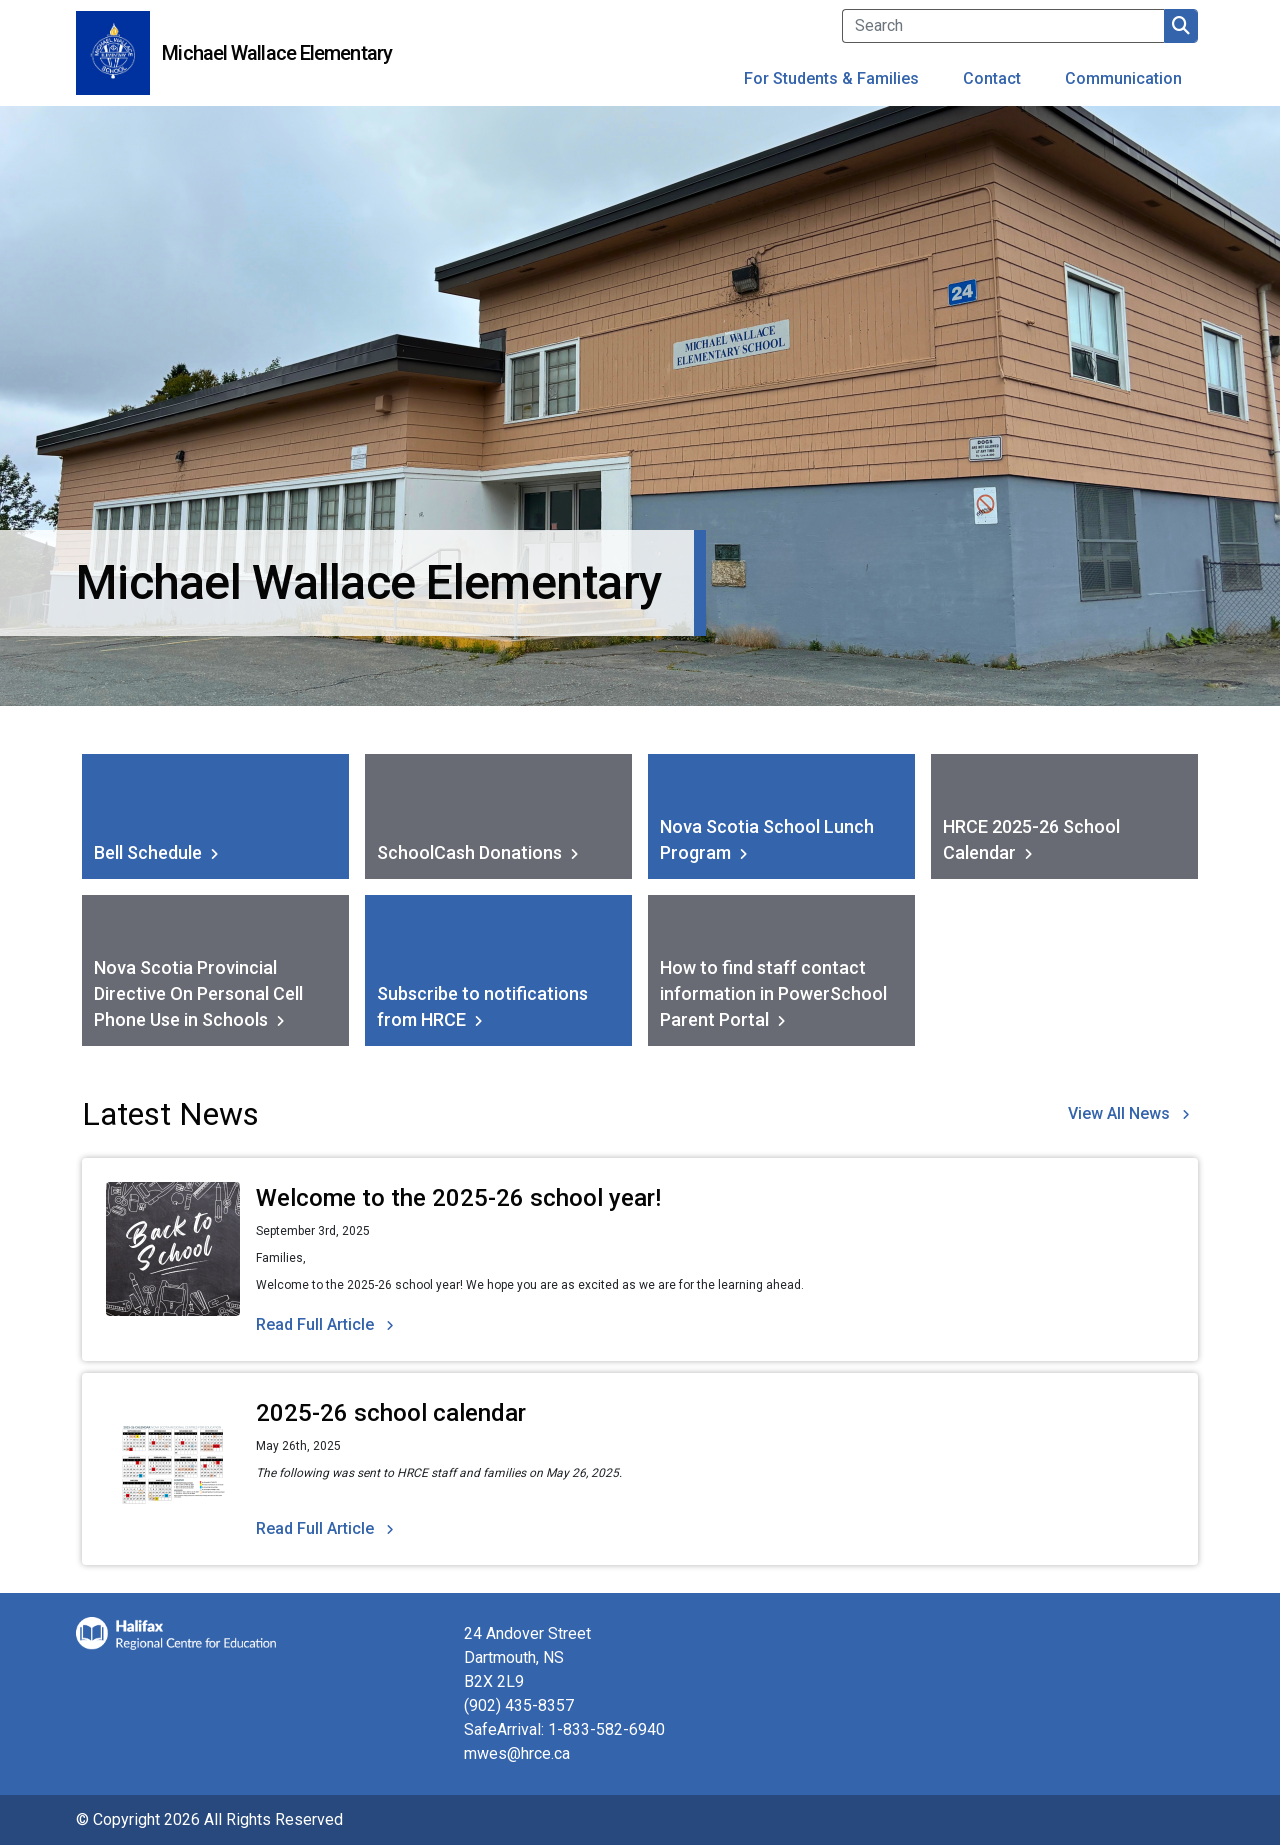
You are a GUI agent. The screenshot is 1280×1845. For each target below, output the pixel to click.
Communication (1123, 78)
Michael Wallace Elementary (277, 53)
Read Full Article (315, 1324)
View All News (1119, 1113)
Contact (992, 78)
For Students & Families (831, 78)
